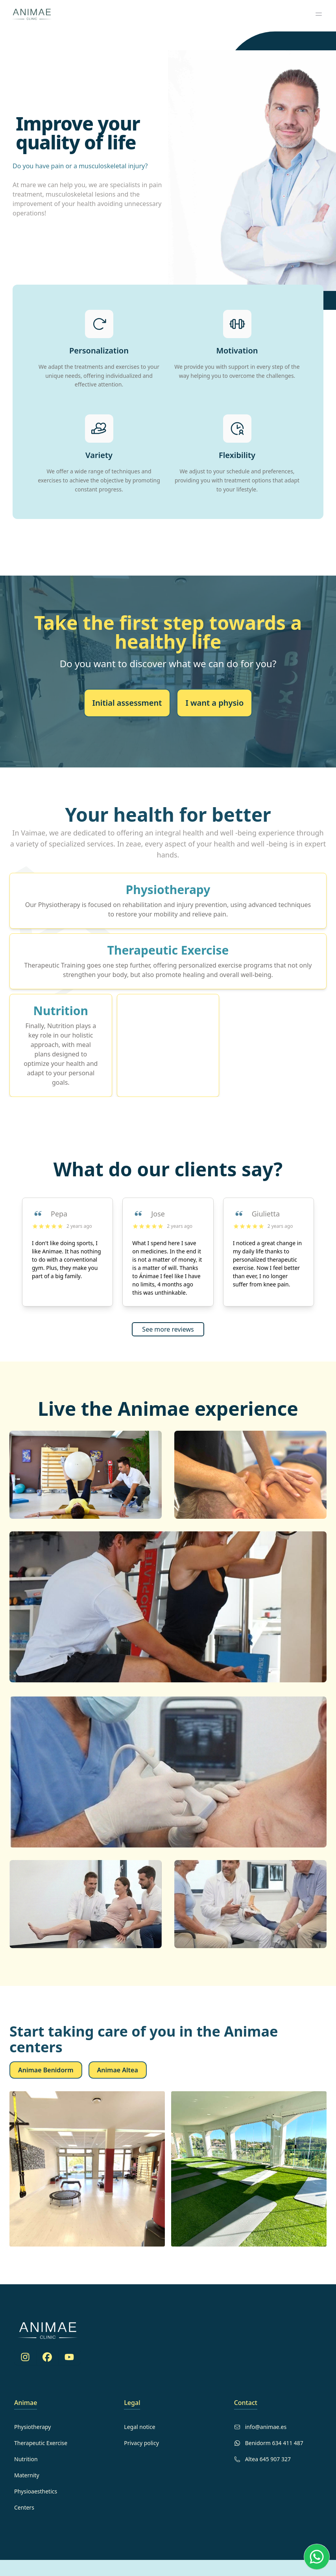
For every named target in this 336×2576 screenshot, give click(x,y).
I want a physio (214, 702)
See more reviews (168, 1329)
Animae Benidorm (46, 2070)
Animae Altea (117, 2070)
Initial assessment (127, 702)
